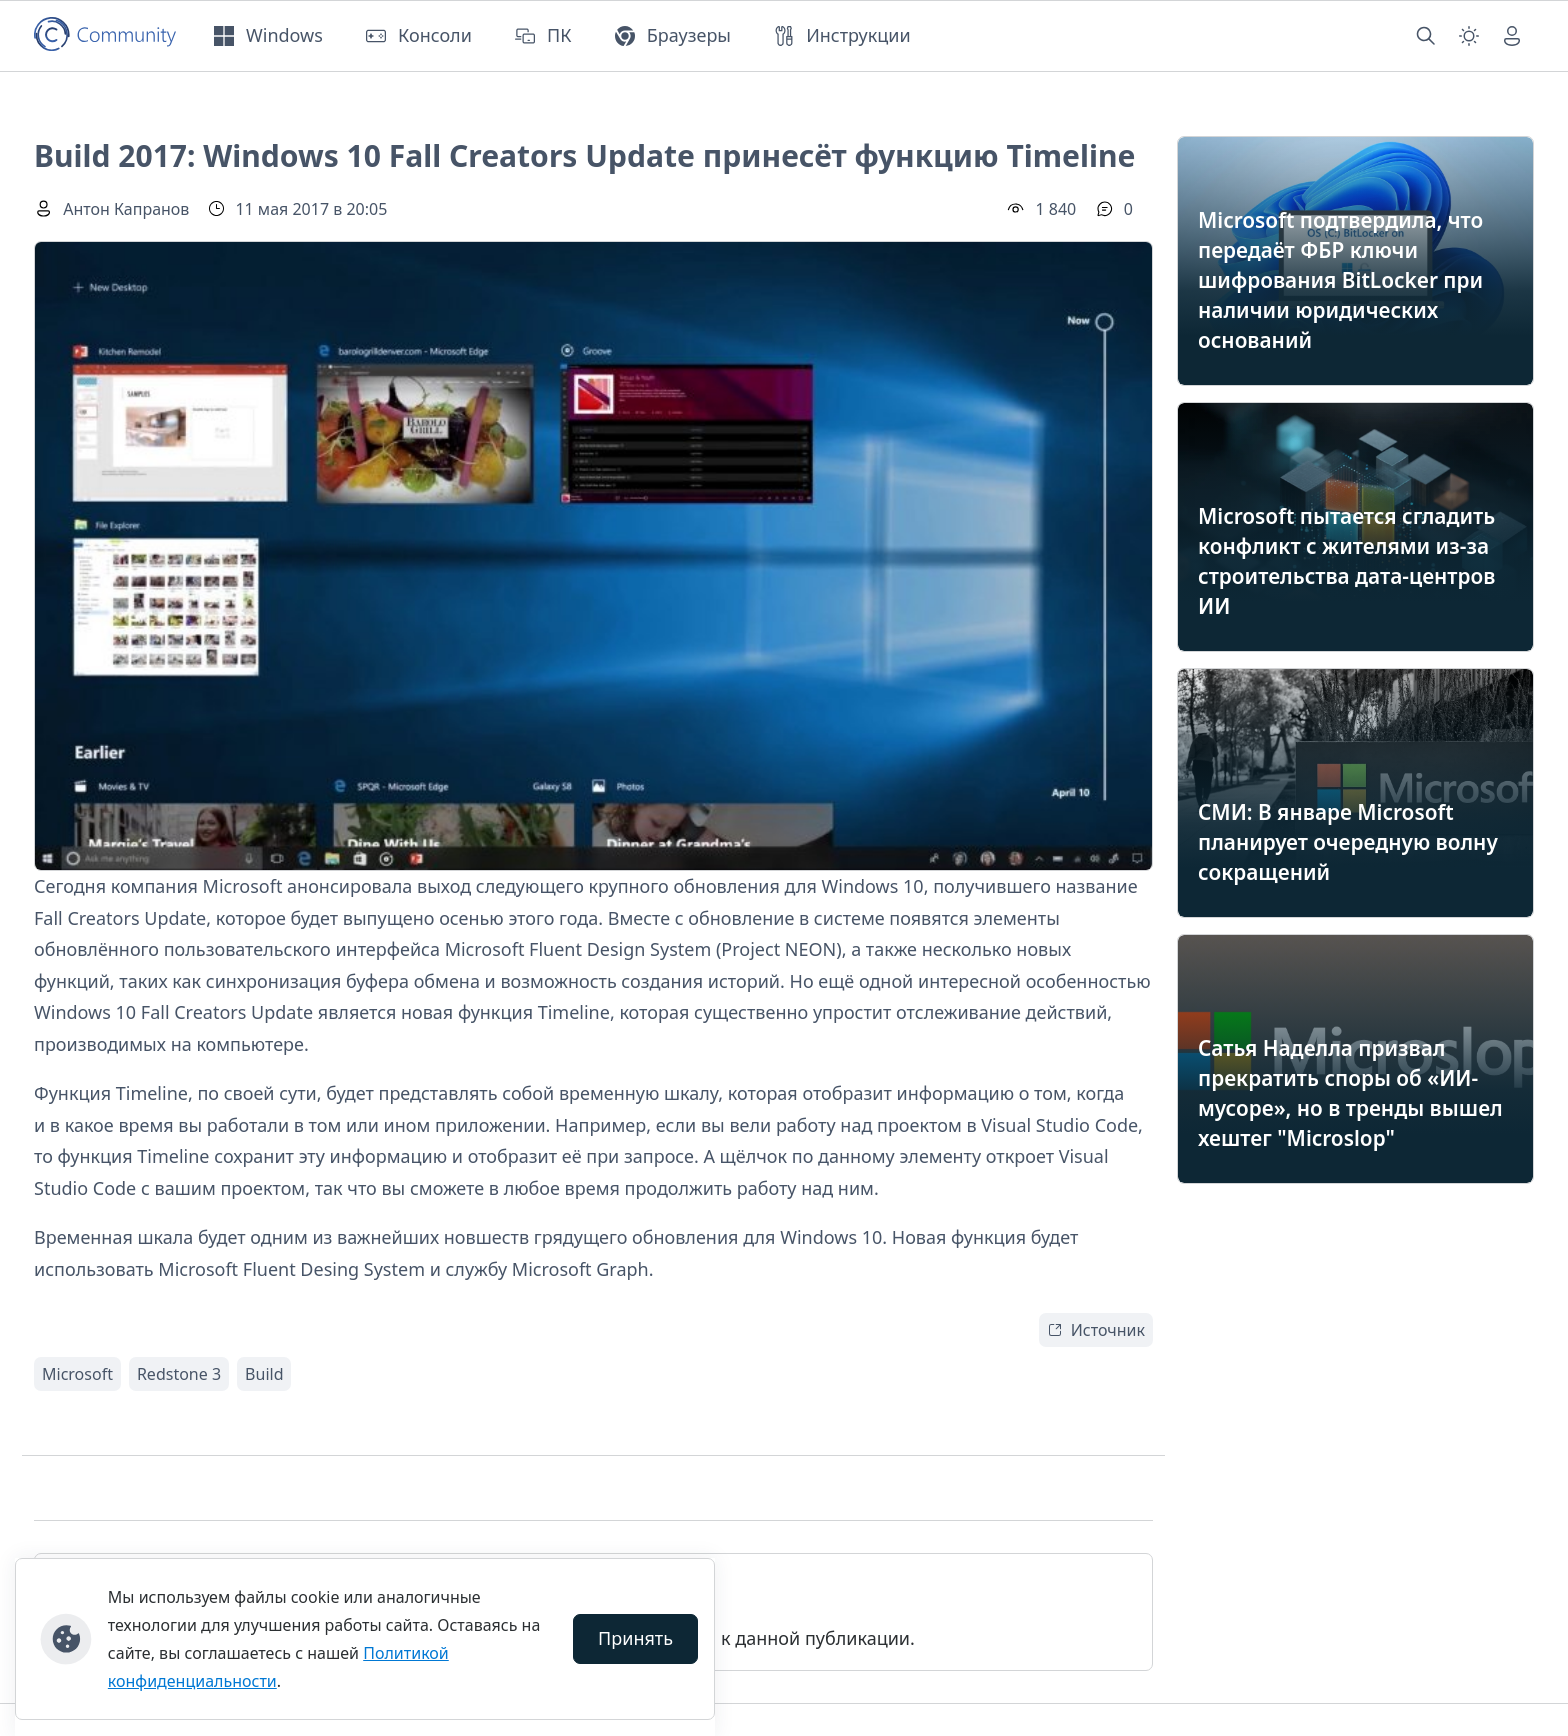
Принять (635, 1638)
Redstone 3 (179, 1374)
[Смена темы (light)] (1469, 36)
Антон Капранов (126, 209)
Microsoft (77, 1374)
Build (264, 1374)
